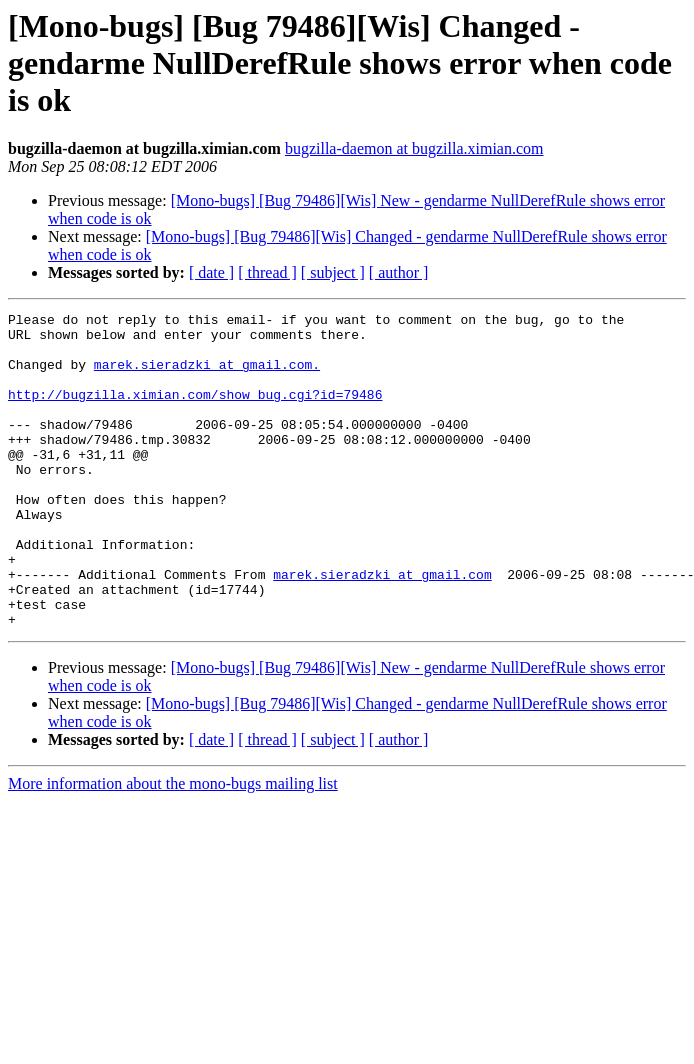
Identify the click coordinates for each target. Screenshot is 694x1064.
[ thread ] (267, 272)
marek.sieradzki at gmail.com (382, 628)
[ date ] (211, 272)
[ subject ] (333, 272)
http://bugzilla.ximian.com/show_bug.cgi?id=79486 (195, 412)
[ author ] (399, 272)
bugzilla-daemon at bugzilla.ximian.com (414, 148)
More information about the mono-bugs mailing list (173, 846)
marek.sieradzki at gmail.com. (207, 376)
